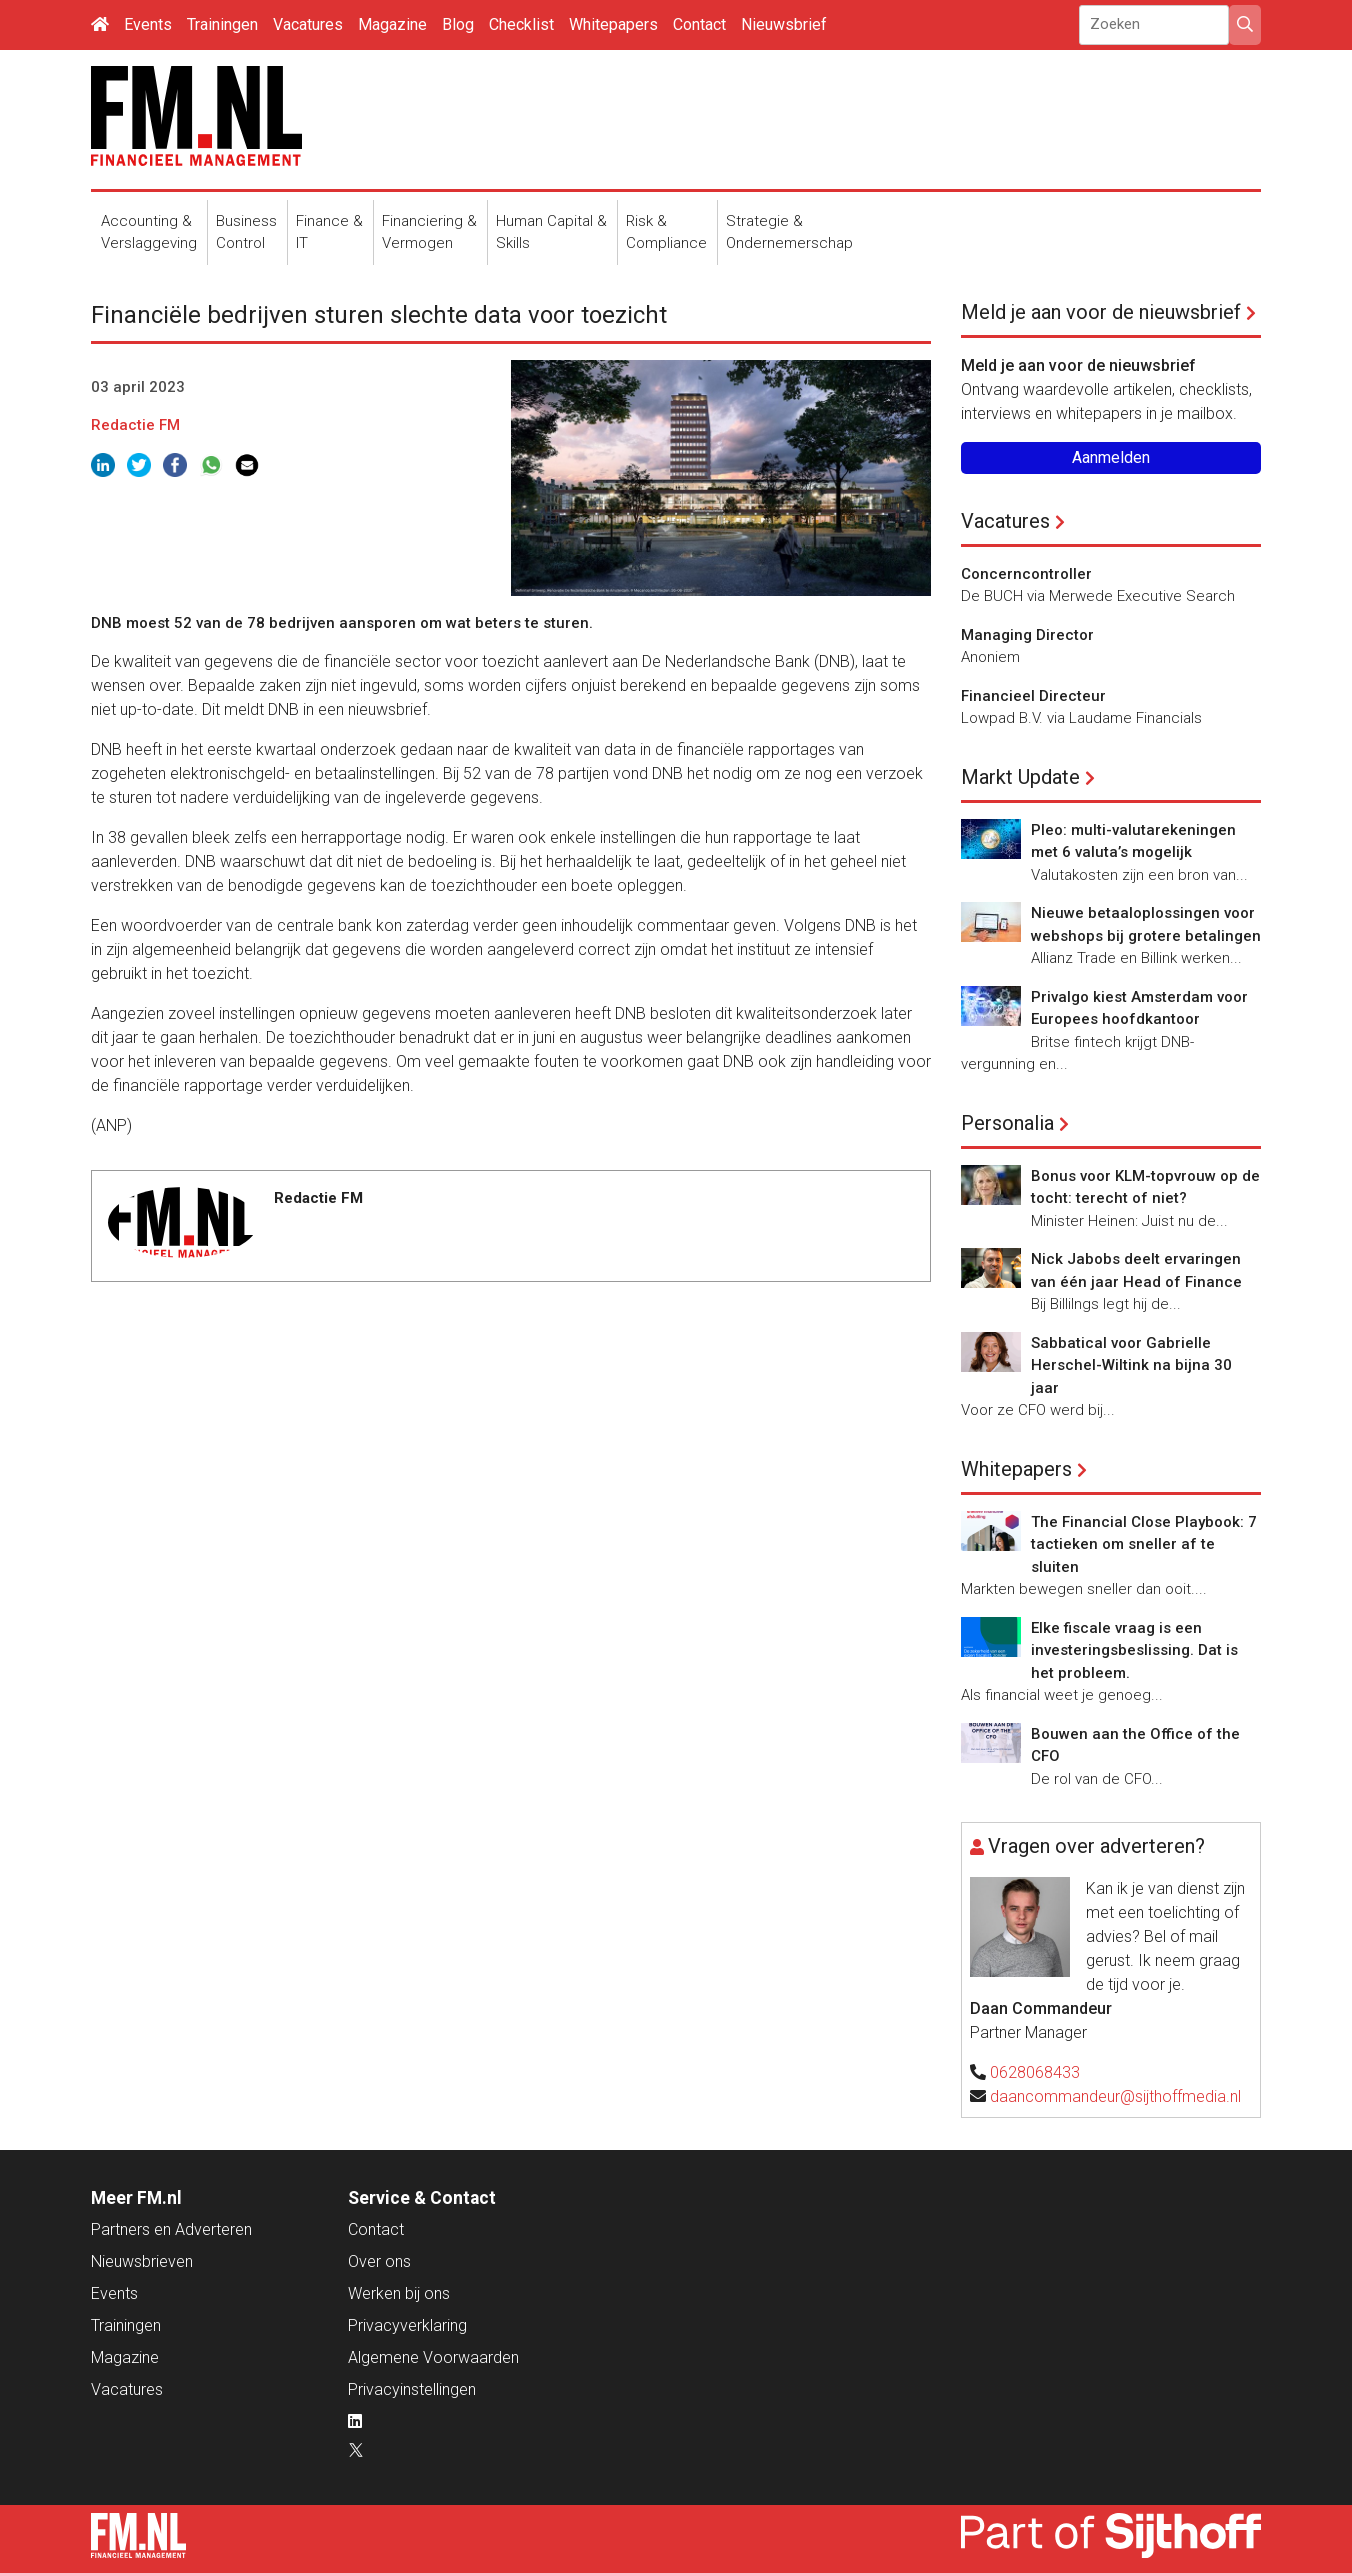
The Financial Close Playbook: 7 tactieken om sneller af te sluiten (1144, 1544)
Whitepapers (613, 24)
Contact (699, 24)
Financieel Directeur (1033, 696)
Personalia (1007, 1123)
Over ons (379, 2261)
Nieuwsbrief (784, 24)
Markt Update (1020, 777)
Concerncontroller (1026, 574)
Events (148, 24)
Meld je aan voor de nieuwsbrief (1101, 312)
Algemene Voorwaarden (433, 2357)
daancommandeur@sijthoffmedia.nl (1115, 2096)
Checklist (521, 24)
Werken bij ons (399, 2293)
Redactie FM (135, 425)
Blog (458, 24)
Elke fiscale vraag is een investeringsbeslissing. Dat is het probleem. (1134, 1650)
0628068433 (1035, 2072)
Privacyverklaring (407, 2325)
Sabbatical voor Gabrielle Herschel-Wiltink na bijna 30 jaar (1131, 1365)
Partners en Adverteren (171, 2229)
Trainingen (222, 24)
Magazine (392, 24)
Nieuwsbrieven (142, 2261)
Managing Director (1027, 635)
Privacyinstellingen (412, 2389)
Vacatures (308, 24)
